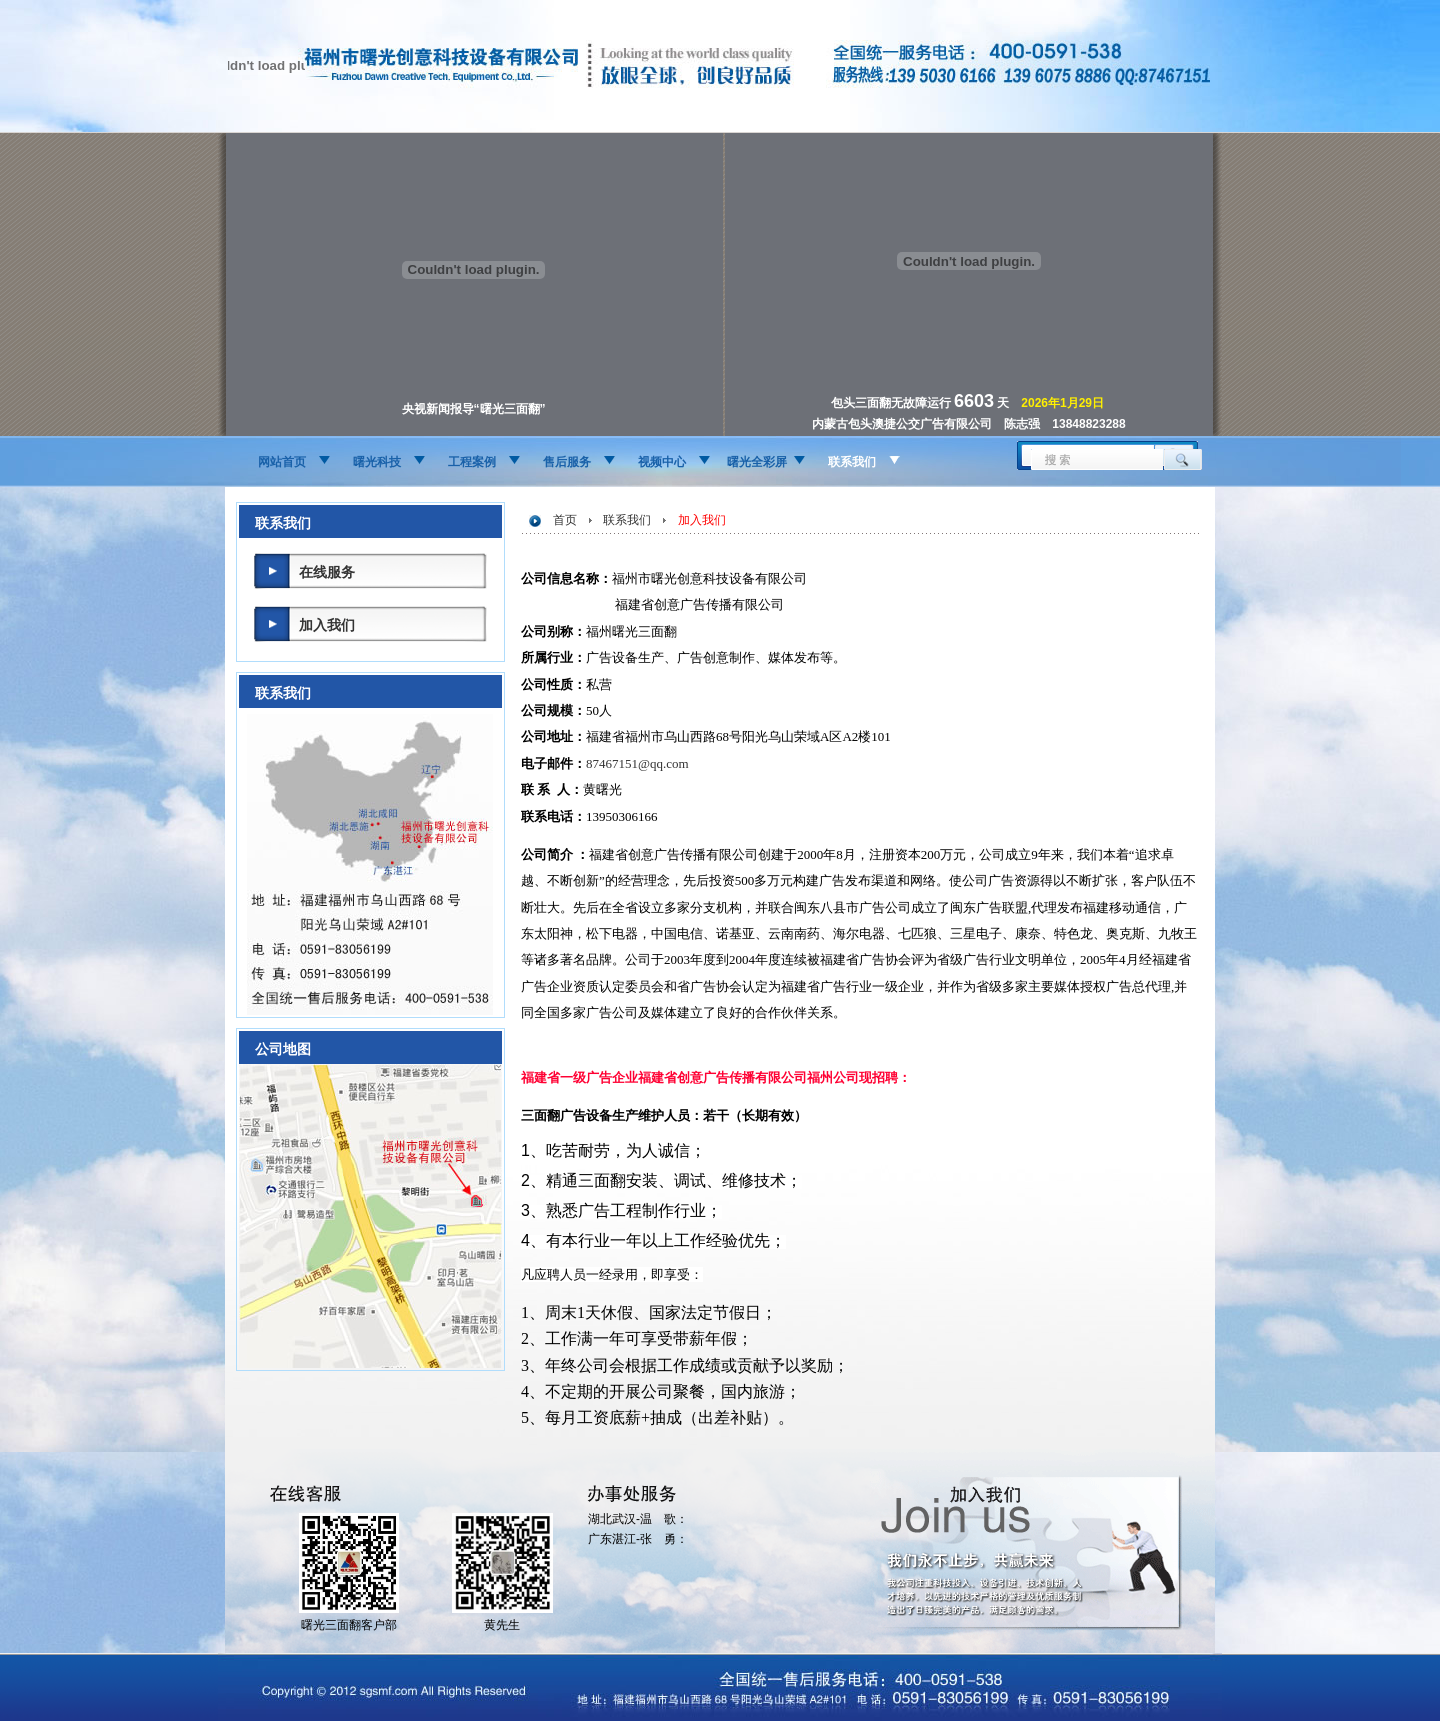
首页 (565, 520)
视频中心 (662, 462)
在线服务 (327, 572)
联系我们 (852, 462)
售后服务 (567, 462)
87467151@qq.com (637, 763)
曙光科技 (377, 462)
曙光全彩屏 (757, 462)
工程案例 (472, 462)
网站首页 (282, 462)
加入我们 (327, 625)
